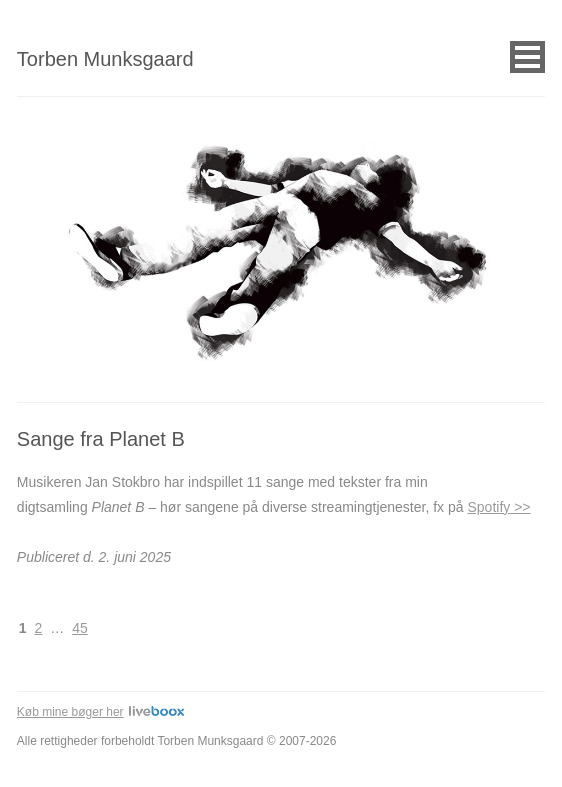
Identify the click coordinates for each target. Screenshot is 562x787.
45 (80, 628)
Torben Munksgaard (105, 59)
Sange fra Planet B (101, 439)
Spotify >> (498, 507)
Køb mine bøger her (100, 712)
